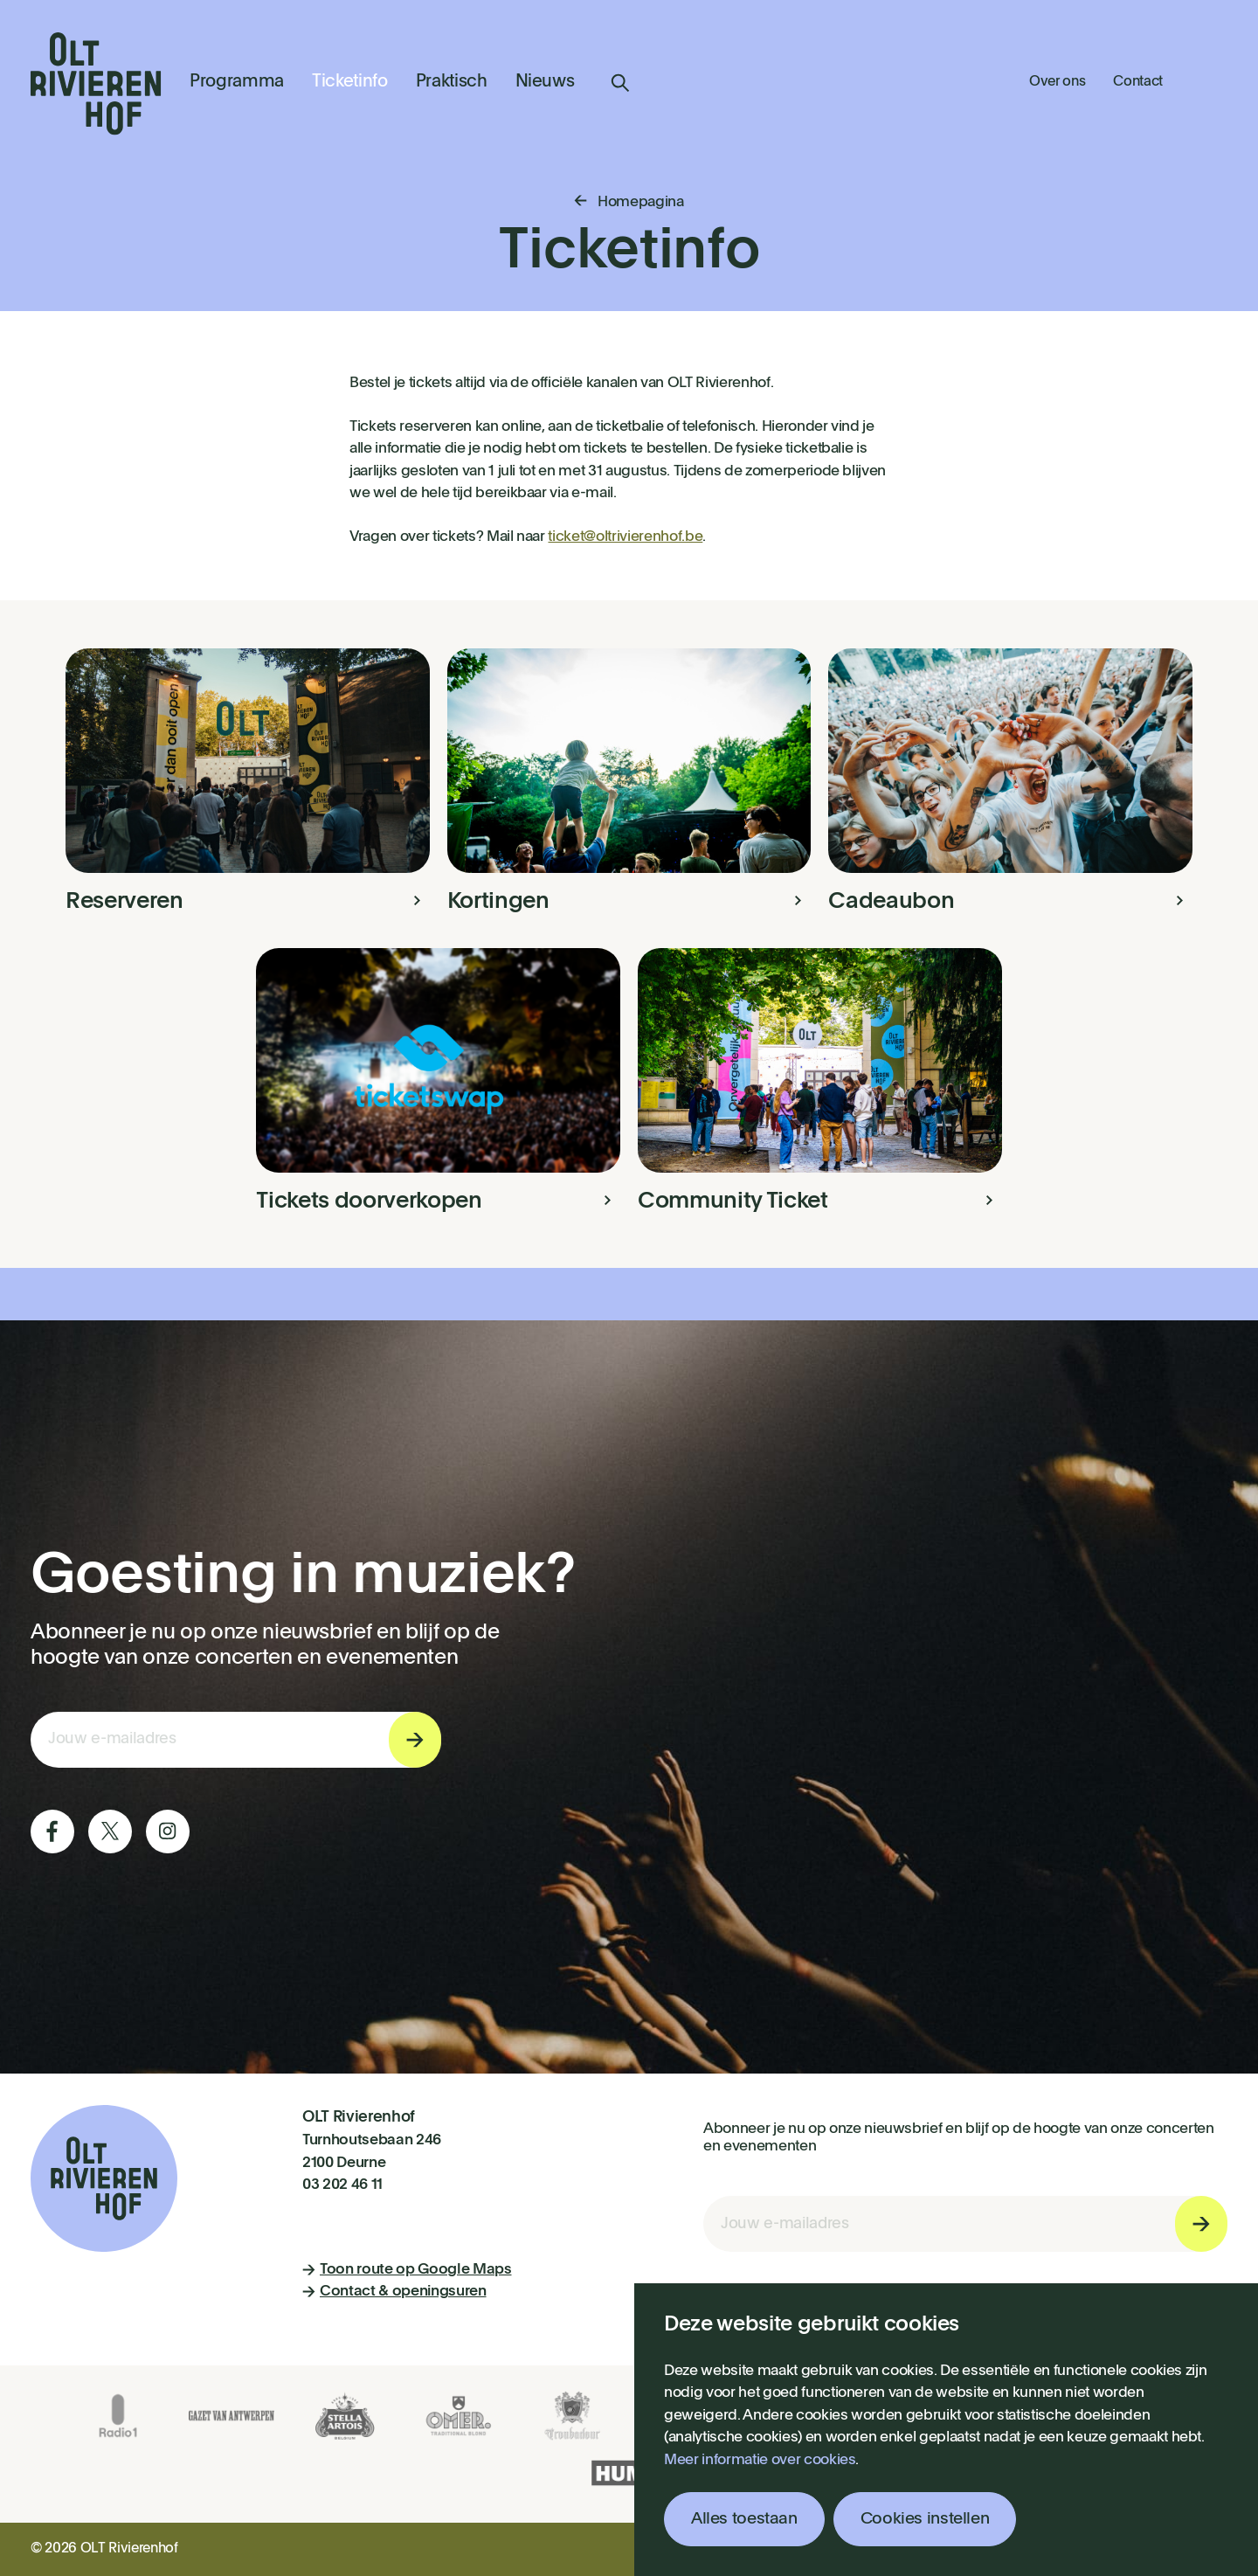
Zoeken (620, 83)
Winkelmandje (1209, 80)
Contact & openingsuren (394, 2291)
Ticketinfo (350, 82)
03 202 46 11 (342, 2185)
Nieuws (545, 82)
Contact (1138, 82)
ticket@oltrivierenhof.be (625, 537)
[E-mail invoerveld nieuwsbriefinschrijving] (236, 1740)
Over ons (1057, 82)
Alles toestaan (744, 2518)
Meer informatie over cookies (759, 2460)
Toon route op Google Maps (407, 2269)
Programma (237, 82)
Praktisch (451, 82)
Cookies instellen (925, 2518)
